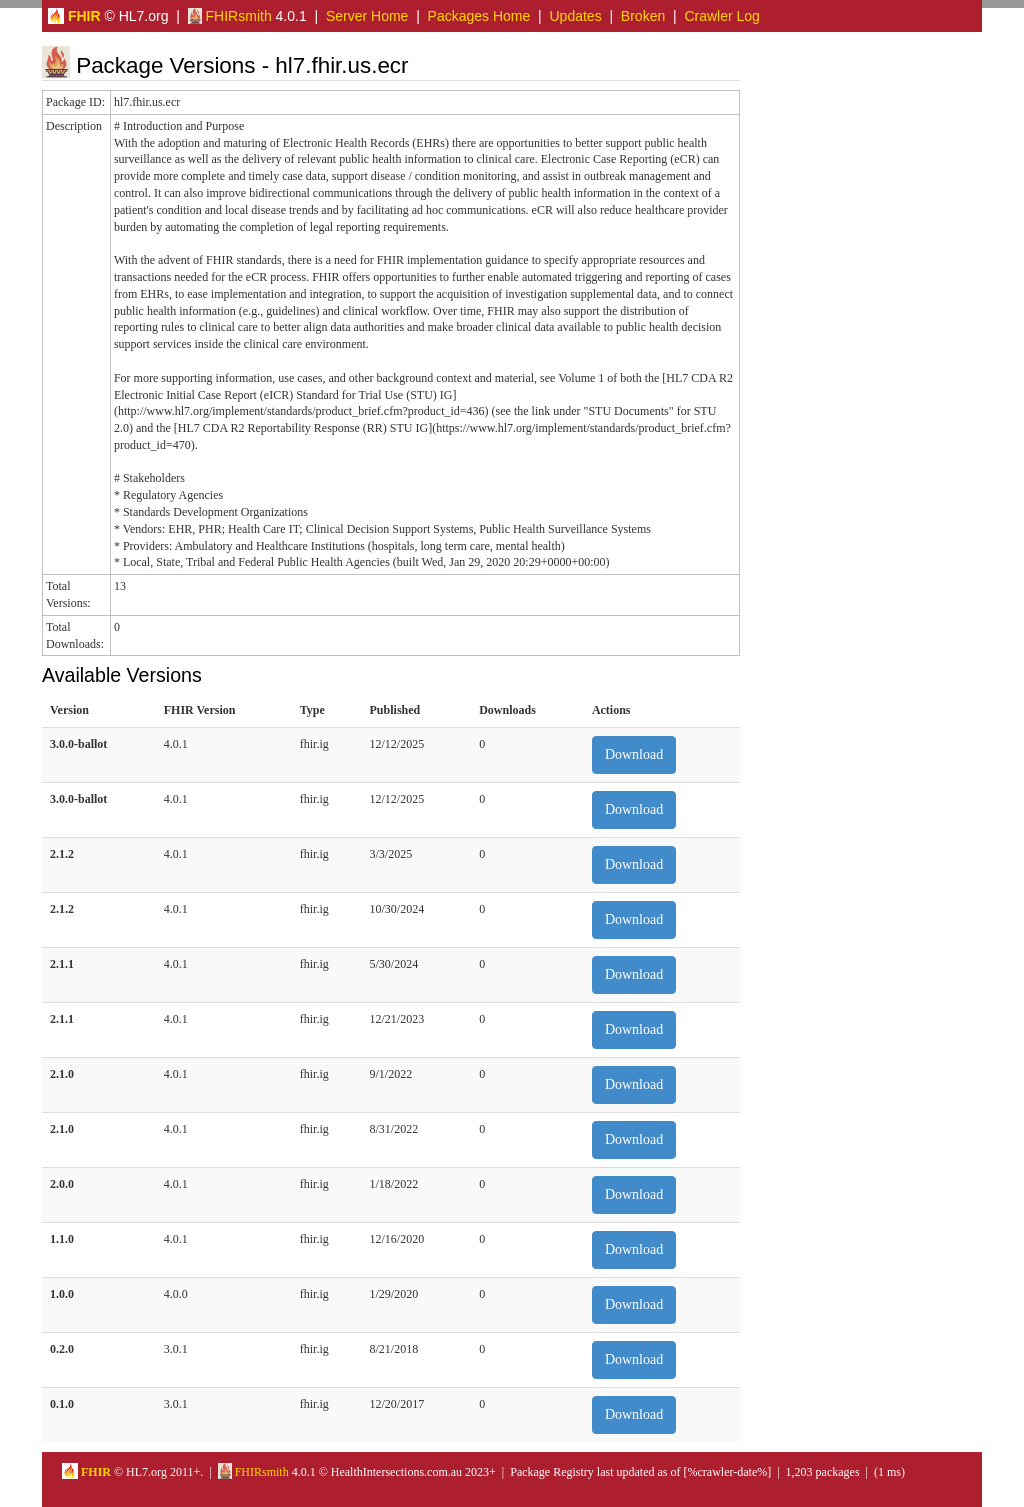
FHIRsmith (230, 16)
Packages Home (479, 16)
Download (634, 754)
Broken (643, 16)
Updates (576, 16)
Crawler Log (721, 16)
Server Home (367, 16)
